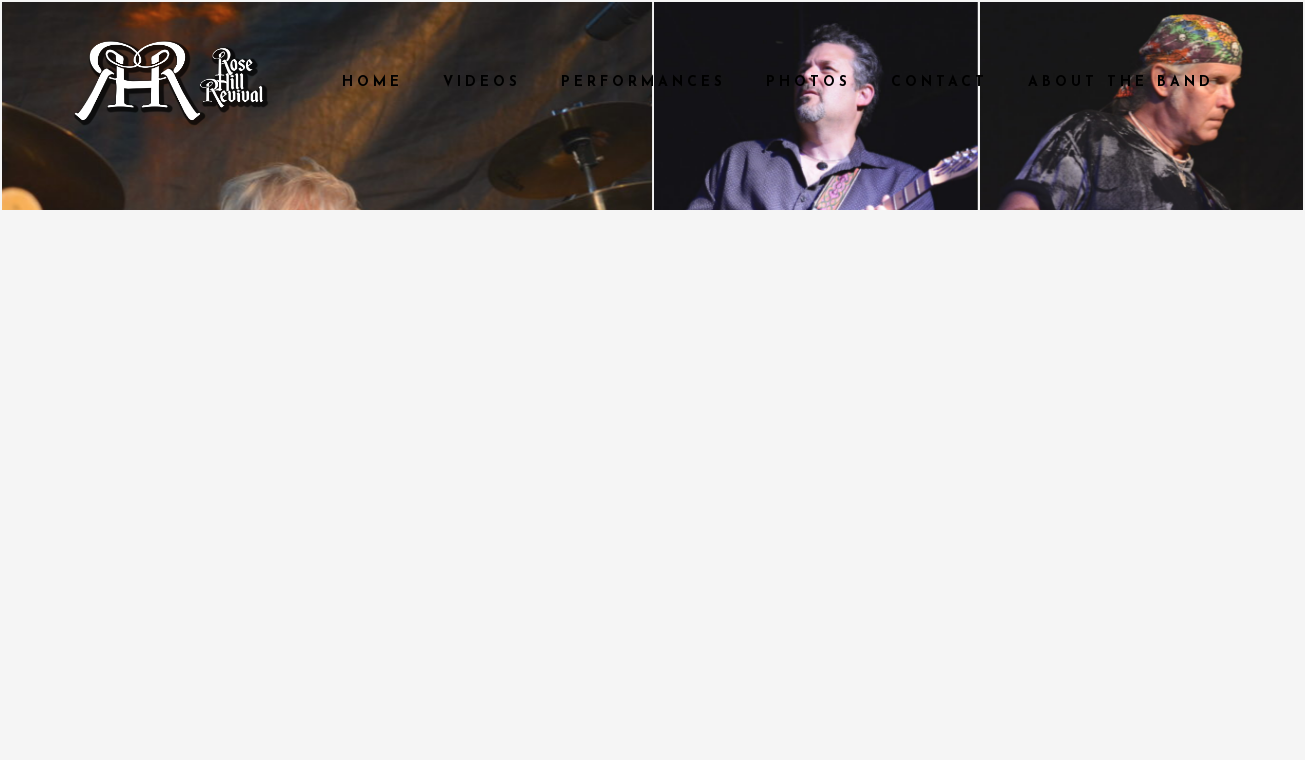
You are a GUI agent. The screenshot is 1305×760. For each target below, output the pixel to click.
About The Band (1121, 82)
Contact (939, 82)
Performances (643, 82)
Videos (482, 82)
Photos (808, 82)
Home (372, 82)
